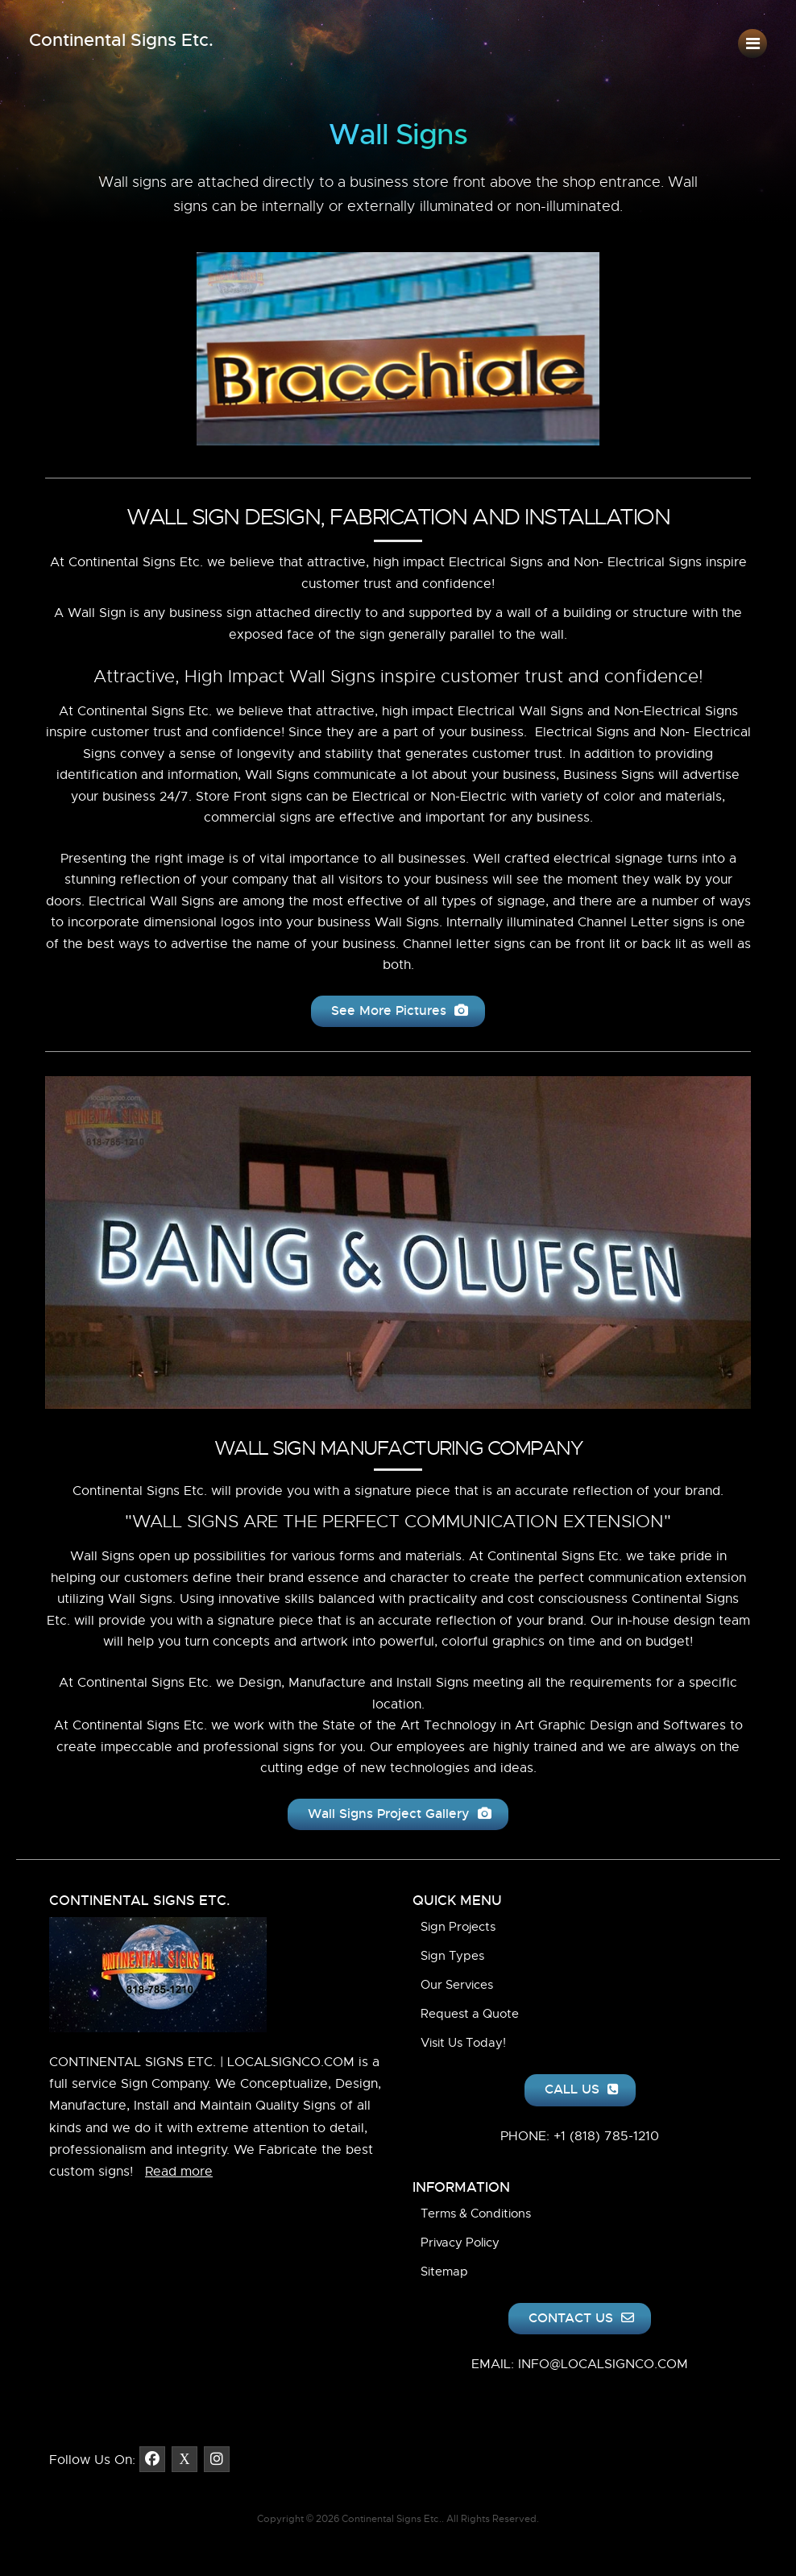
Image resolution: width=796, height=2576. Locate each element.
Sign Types (452, 1956)
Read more (179, 2172)
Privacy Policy (460, 2242)
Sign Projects (458, 1927)
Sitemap (444, 2271)
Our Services (457, 1985)
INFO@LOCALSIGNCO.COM (603, 2364)
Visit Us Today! (463, 2043)
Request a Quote (470, 2014)
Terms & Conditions (476, 2213)
